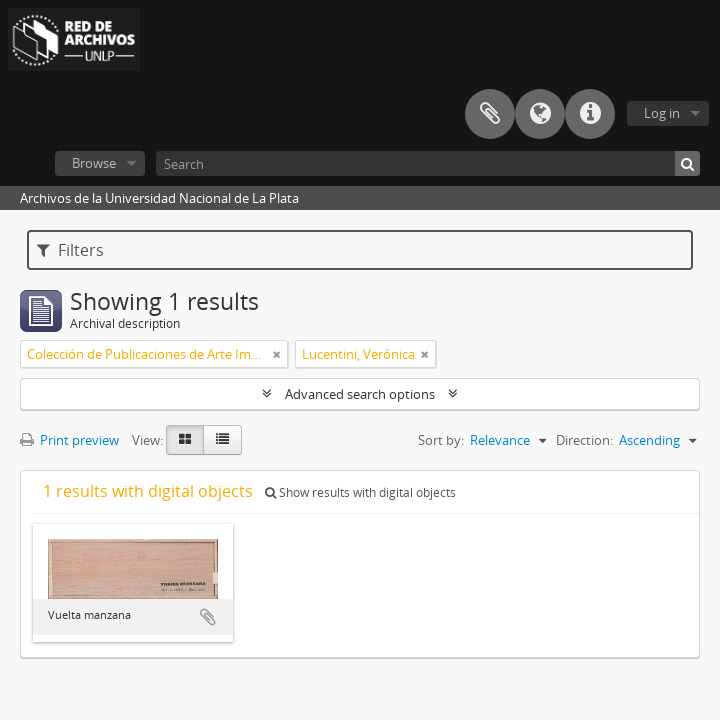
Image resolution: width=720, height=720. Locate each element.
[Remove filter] (277, 354)
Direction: (584, 440)
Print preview (69, 440)
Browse (94, 163)
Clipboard (490, 114)
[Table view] (222, 440)
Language (540, 114)
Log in (662, 113)
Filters (70, 250)
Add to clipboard (208, 617)
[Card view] (185, 440)
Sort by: (441, 440)
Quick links (590, 114)
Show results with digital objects (360, 492)
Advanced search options (360, 394)
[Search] (428, 163)
